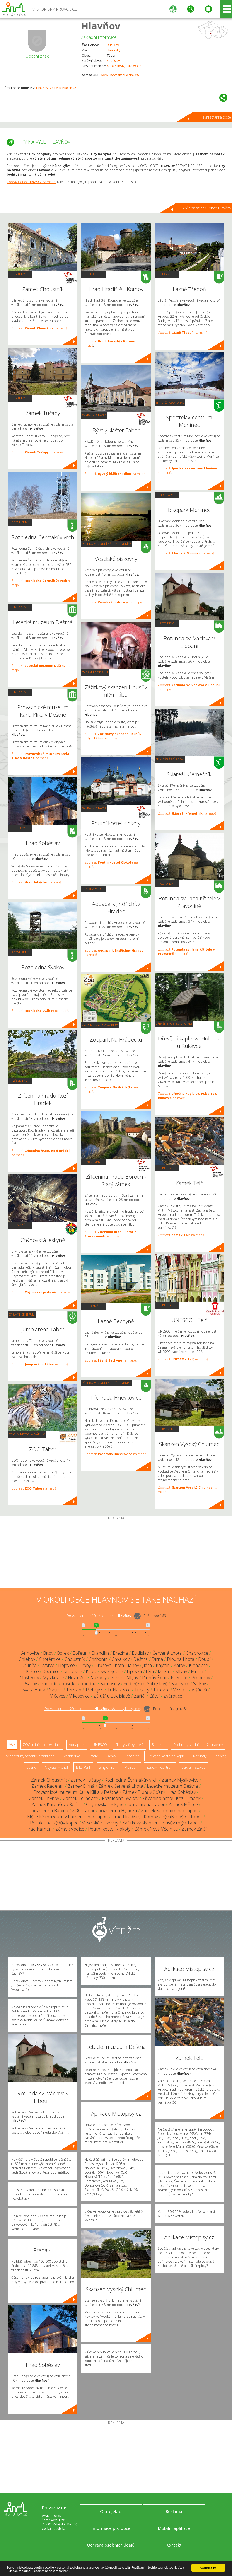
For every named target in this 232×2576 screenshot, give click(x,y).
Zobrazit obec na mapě (31, 182)
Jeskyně (20, 1225)
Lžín (150, 1671)
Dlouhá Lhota (180, 1659)
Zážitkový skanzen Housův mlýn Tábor (160, 1823)
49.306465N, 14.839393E (125, 66)
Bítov (48, 1653)
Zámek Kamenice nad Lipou (169, 1810)
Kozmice (51, 1671)
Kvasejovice (111, 1671)
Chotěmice (50, 1659)
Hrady (20, 828)
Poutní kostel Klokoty (109, 1829)
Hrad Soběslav (181, 1792)
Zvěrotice (173, 1696)
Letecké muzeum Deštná (172, 1786)
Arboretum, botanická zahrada (30, 1756)
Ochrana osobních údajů (111, 2545)
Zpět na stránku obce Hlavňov (207, 208)
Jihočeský (113, 50)
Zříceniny (20, 1081)
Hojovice (66, 1665)
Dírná (157, 1659)
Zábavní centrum (22, 1314)
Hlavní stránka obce (215, 117)
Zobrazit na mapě (39, 328)
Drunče (28, 1665)
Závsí (154, 1696)
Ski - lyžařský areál (169, 402)
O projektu (110, 2511)
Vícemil (180, 1690)
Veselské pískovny (100, 1823)
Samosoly (110, 1684)
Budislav (113, 45)
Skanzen (166, 1429)
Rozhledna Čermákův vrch (131, 1780)
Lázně (93, 1306)
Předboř (179, 1677)
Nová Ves (77, 1677)
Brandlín (100, 1653)
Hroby (85, 1665)
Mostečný (29, 1677)
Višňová (199, 1690)
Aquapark (93, 889)
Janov (133, 1665)
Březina (120, 1653)
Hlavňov (100, 25)
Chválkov (121, 1659)
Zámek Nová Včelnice (156, 1829)
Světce (55, 1690)
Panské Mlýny (124, 1677)
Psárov (30, 1684)
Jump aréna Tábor (146, 1804)
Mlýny (181, 1671)
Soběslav (113, 60)
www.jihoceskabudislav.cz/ (120, 75)
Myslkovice (53, 1677)
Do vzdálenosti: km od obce (98, 1615)
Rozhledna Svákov (120, 1798)
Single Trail (107, 1767)
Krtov (91, 1671)
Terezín (73, 1690)
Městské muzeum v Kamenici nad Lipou (67, 1817)
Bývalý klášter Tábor (182, 1817)
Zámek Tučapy (86, 1780)
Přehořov (200, 1677)
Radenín (49, 1684)
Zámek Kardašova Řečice (56, 1804)
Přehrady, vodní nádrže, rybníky (106, 544)
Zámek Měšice (183, 1804)
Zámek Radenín (47, 1786)
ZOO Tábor (83, 1810)
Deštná (140, 1659)
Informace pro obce (111, 2528)
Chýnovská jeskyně (105, 1804)
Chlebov (27, 1659)
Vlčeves (57, 1696)
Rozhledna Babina (49, 1810)
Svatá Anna (33, 1690)
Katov (179, 1665)
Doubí (204, 1659)
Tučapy (142, 1690)
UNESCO (167, 1168)
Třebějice (94, 1690)
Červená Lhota (167, 1653)
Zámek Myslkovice (180, 1780)
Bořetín (80, 1653)
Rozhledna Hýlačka (118, 1810)
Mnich (197, 1671)
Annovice (30, 1653)
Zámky (20, 274)
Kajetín (163, 1665)
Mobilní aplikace (174, 2528)
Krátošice (72, 1671)
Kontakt (174, 2545)
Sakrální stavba (94, 415)
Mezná (165, 1671)
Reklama (174, 2511)
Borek (63, 1653)
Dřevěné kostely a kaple (173, 1023)
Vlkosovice (79, 1696)
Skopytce (180, 1684)
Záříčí (139, 1696)
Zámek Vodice (70, 1829)
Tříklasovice (119, 1690)
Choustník (75, 1659)
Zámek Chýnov (44, 1798)
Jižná (147, 1665)
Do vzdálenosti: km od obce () (92, 1708)
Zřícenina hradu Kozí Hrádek (171, 1798)
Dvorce (47, 1665)
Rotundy (167, 623)
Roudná (89, 1684)
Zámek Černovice (80, 1798)
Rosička (69, 1684)
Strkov (199, 1684)
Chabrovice (197, 1653)
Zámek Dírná (81, 1786)
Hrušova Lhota (109, 1665)
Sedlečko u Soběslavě (145, 1684)
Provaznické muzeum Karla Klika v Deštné (76, 1792)
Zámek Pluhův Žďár (142, 1792)
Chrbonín (98, 1659)
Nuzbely (98, 1677)
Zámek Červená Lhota (120, 1786)
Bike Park (166, 495)
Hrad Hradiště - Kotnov (135, 1817)
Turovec (161, 1690)
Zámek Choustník (49, 1780)
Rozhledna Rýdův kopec (54, 1823)
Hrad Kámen (39, 1829)
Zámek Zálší (194, 1829)
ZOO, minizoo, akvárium (27, 1434)
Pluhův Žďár (154, 1677)
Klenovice (198, 1665)
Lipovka (134, 1671)
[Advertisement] (116, 1554)
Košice (32, 1671)
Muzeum (20, 607)
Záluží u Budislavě (63, 88)
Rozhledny (20, 522)
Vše (12, 1744)
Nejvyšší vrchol (56, 1767)
